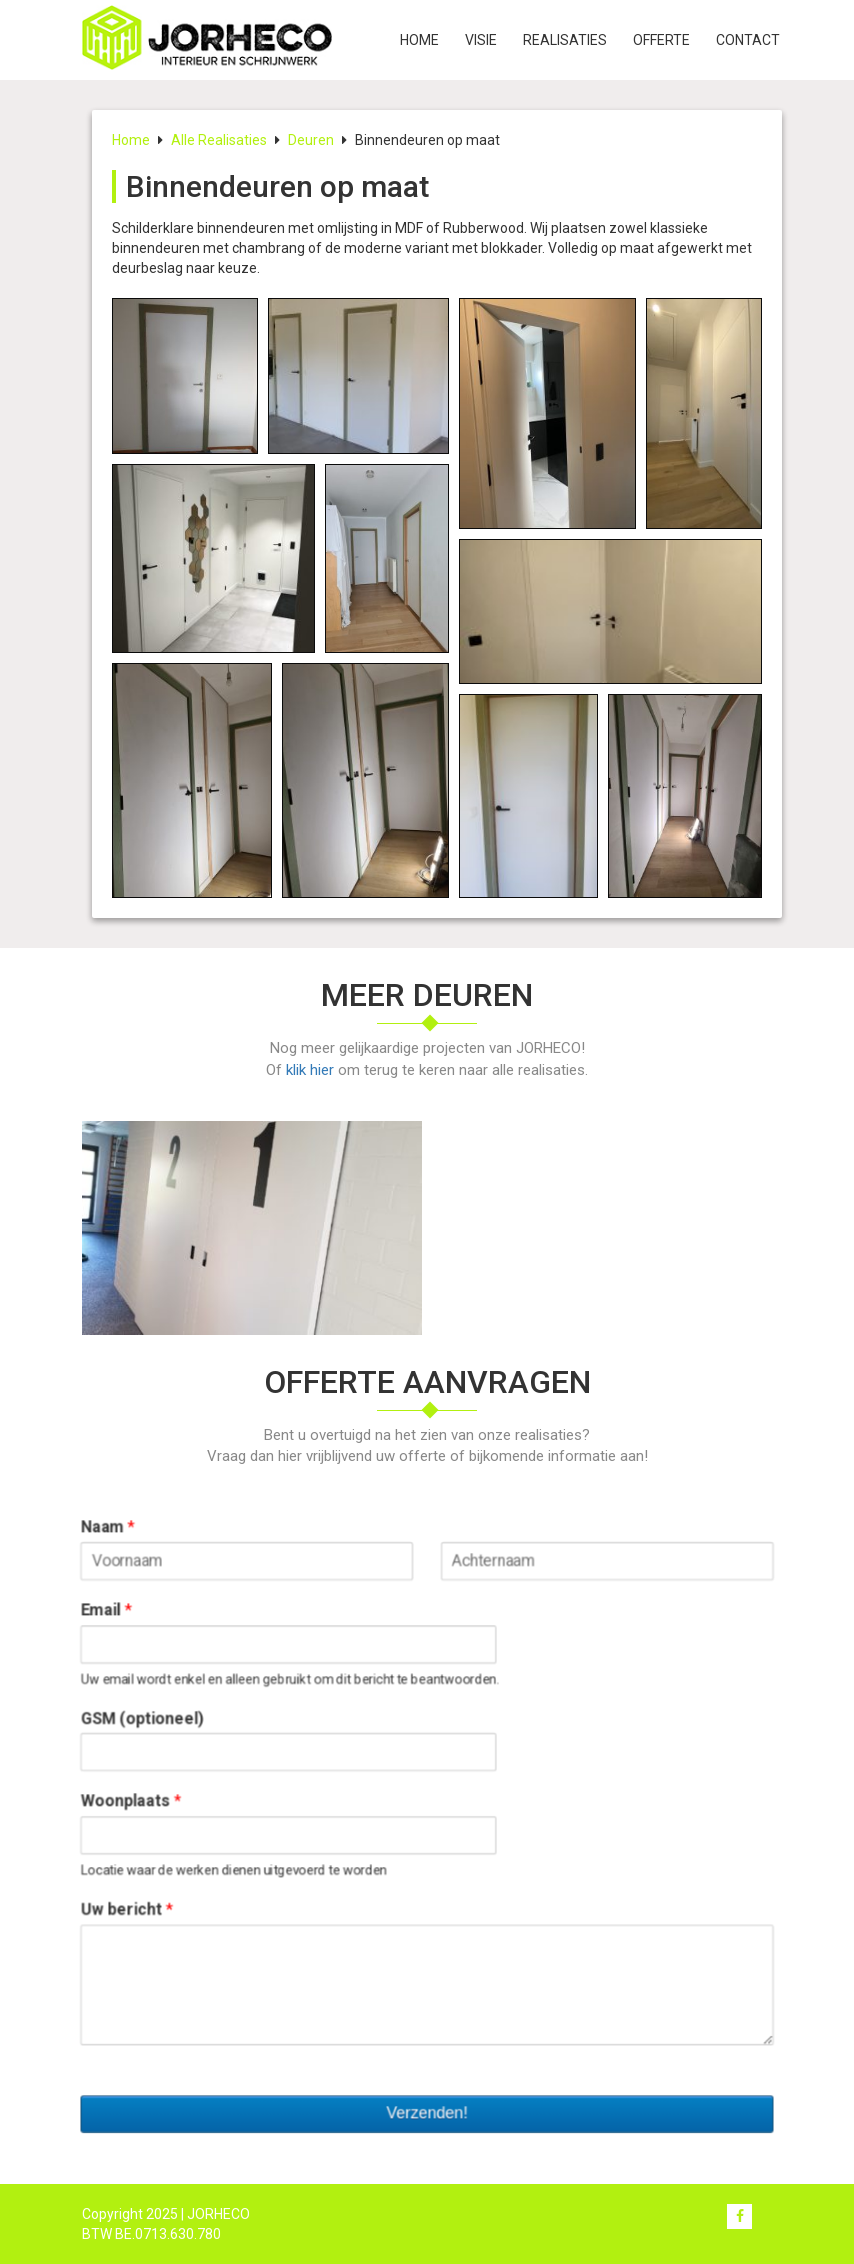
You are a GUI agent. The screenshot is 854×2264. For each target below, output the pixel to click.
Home (419, 40)
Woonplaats (150, 1797)
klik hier (310, 1070)
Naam (128, 1541)
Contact (748, 40)
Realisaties (565, 40)
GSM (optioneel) (161, 1720)
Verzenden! (427, 2089)
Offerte (661, 40)
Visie (481, 40)
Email (127, 1618)
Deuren (311, 140)
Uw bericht (146, 1899)
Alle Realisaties (219, 140)
